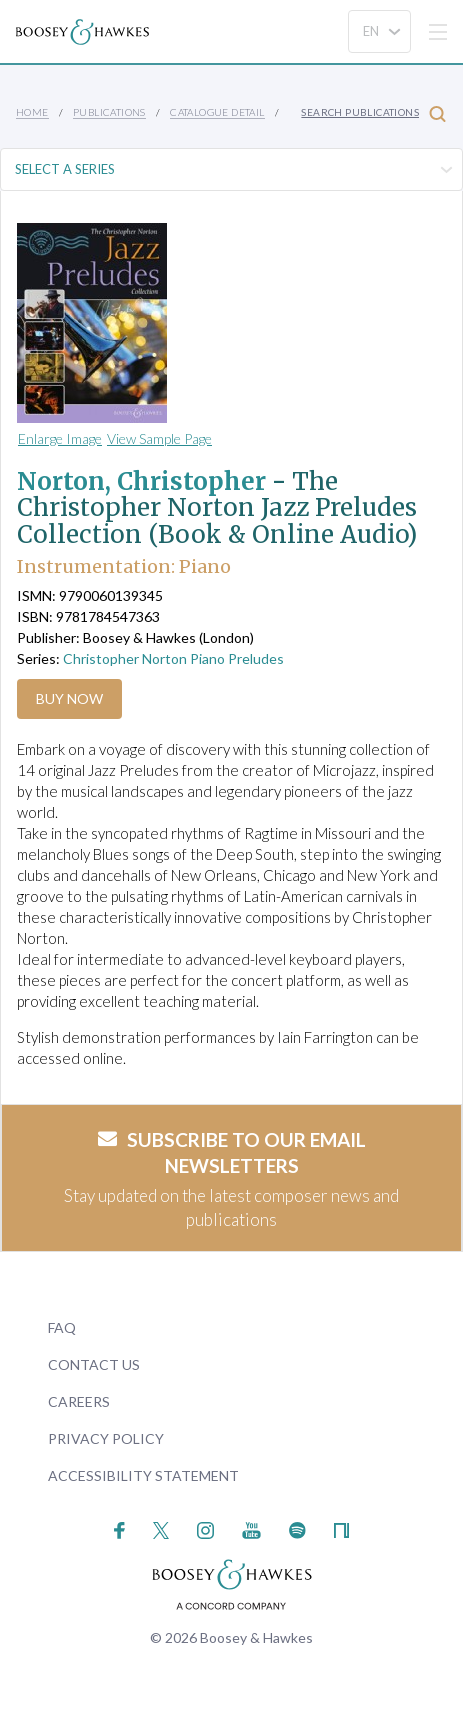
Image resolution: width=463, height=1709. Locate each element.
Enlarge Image (60, 438)
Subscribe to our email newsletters (232, 1153)
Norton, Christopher (141, 481)
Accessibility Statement (143, 1475)
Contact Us (94, 1364)
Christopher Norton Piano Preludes (173, 658)
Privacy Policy (106, 1438)
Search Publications (373, 113)
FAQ (62, 1327)
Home (32, 112)
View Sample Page (159, 438)
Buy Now (69, 698)
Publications (109, 112)
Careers (79, 1401)
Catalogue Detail (217, 112)
